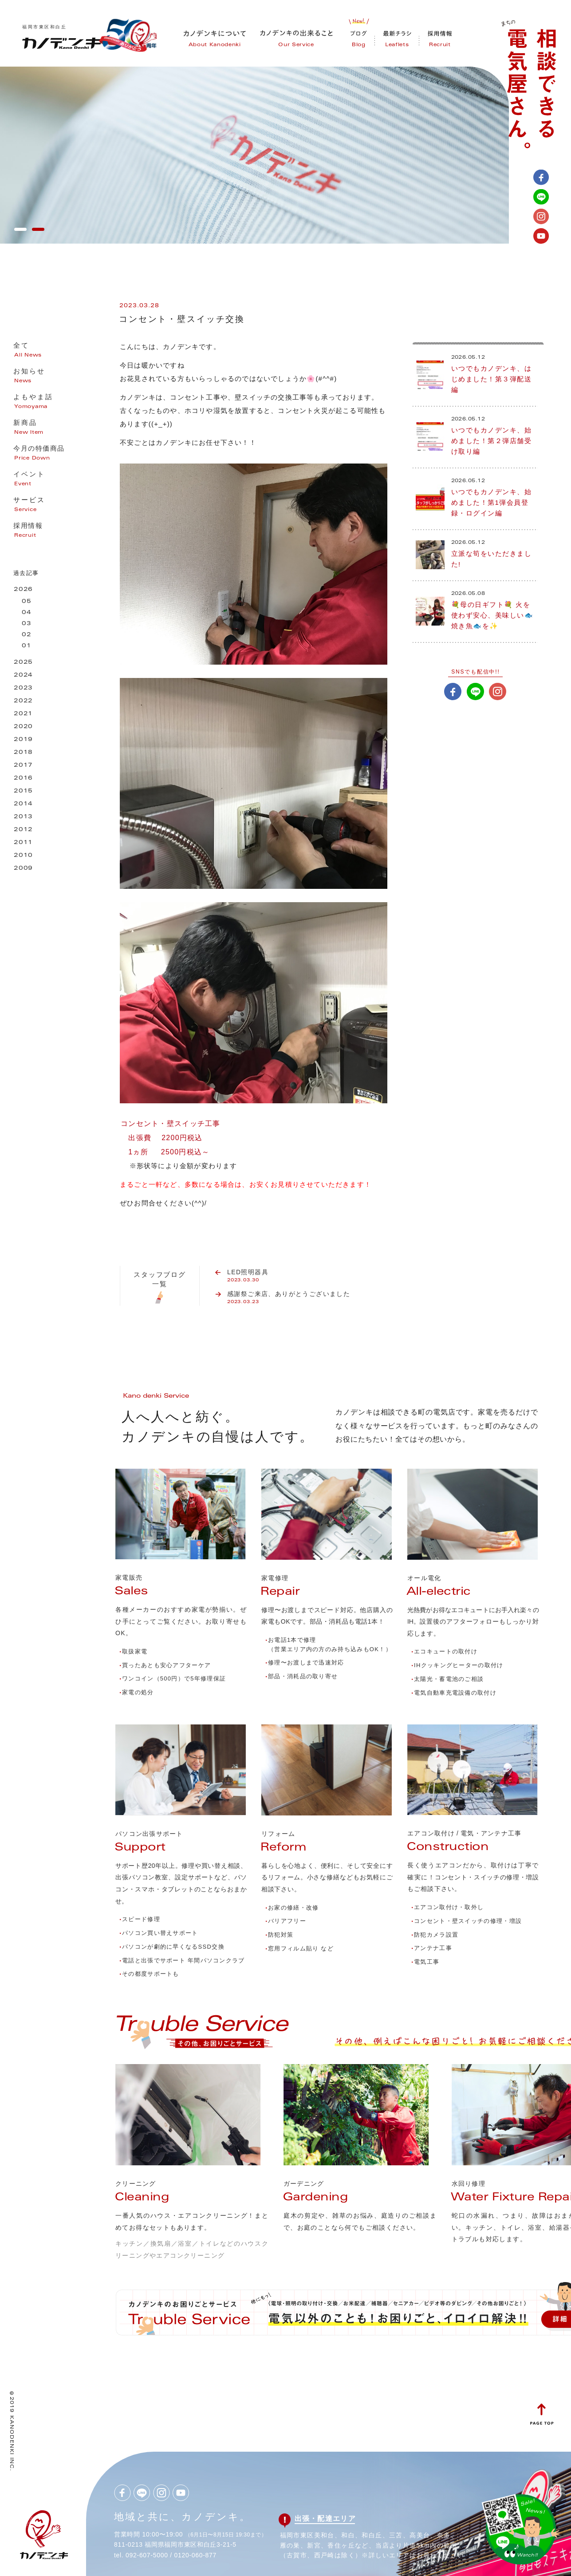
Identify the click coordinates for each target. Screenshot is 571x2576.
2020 (23, 727)
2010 (23, 856)
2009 (23, 869)
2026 (23, 590)
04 (27, 613)
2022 (23, 701)
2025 (23, 663)
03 (27, 624)
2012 (23, 830)
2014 (23, 804)
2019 (23, 740)
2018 (23, 753)
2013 (23, 817)
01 (27, 646)
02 (27, 635)
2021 (23, 714)
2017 (23, 766)
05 (27, 602)
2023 (23, 688)
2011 (23, 843)
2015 (23, 791)
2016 (23, 778)
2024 (23, 675)
